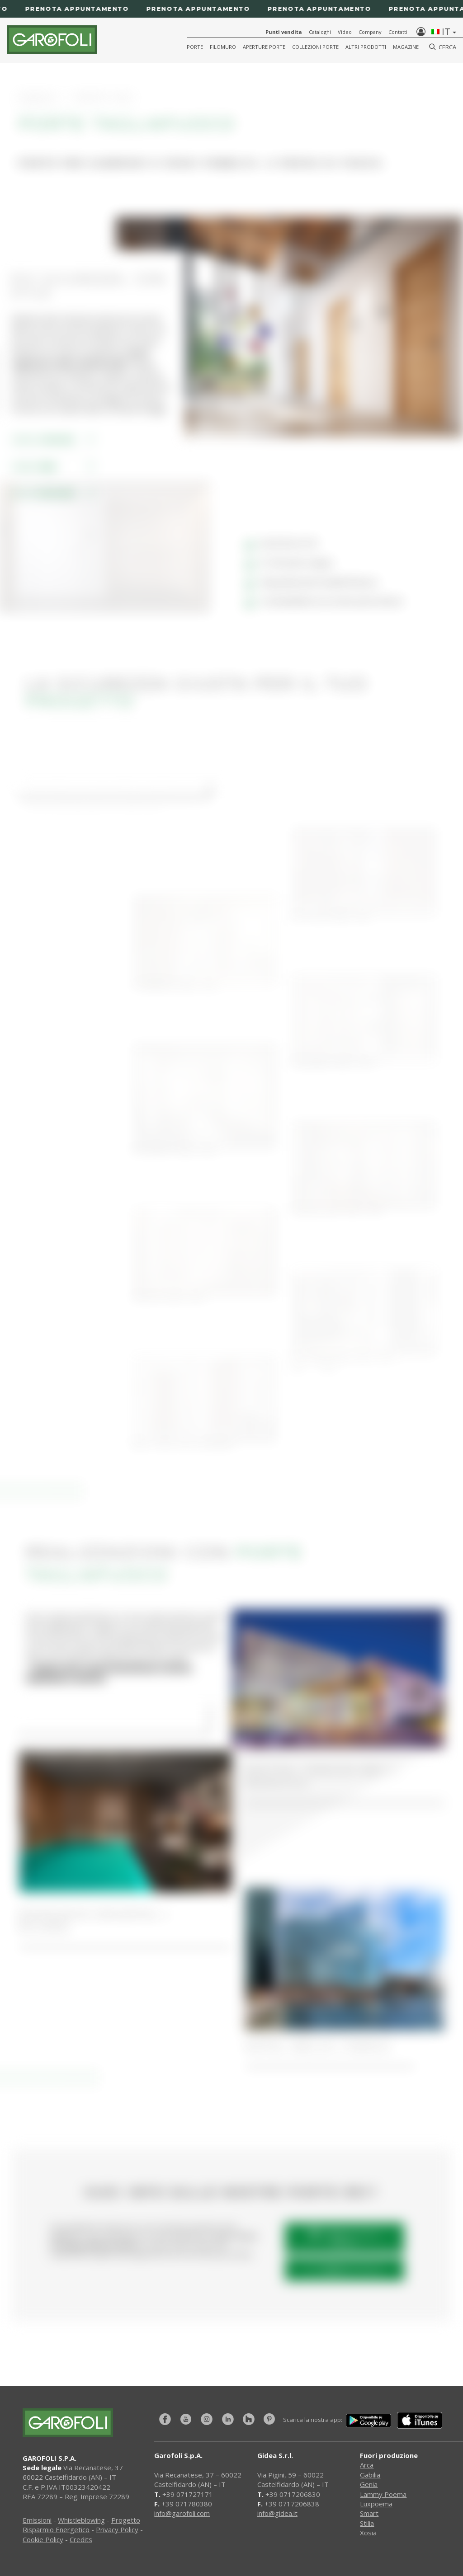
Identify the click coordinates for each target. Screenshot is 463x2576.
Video (345, 31)
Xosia (368, 2532)
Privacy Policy (117, 2529)
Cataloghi (320, 31)
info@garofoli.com (182, 2513)
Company (370, 31)
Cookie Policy (43, 2539)
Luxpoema (376, 2503)
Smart (369, 2513)
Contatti (397, 31)
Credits (81, 2539)
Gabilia (370, 2474)
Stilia (367, 2523)
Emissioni (37, 2519)
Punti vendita (283, 31)
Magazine (406, 46)
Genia (369, 2484)
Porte (195, 46)
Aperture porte (264, 46)
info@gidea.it (277, 2513)
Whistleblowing (81, 2519)
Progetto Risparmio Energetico (81, 2524)
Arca (366, 2464)
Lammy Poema (383, 2494)
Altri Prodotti (365, 46)
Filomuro (223, 46)
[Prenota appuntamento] (231, 9)
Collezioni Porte (315, 46)
